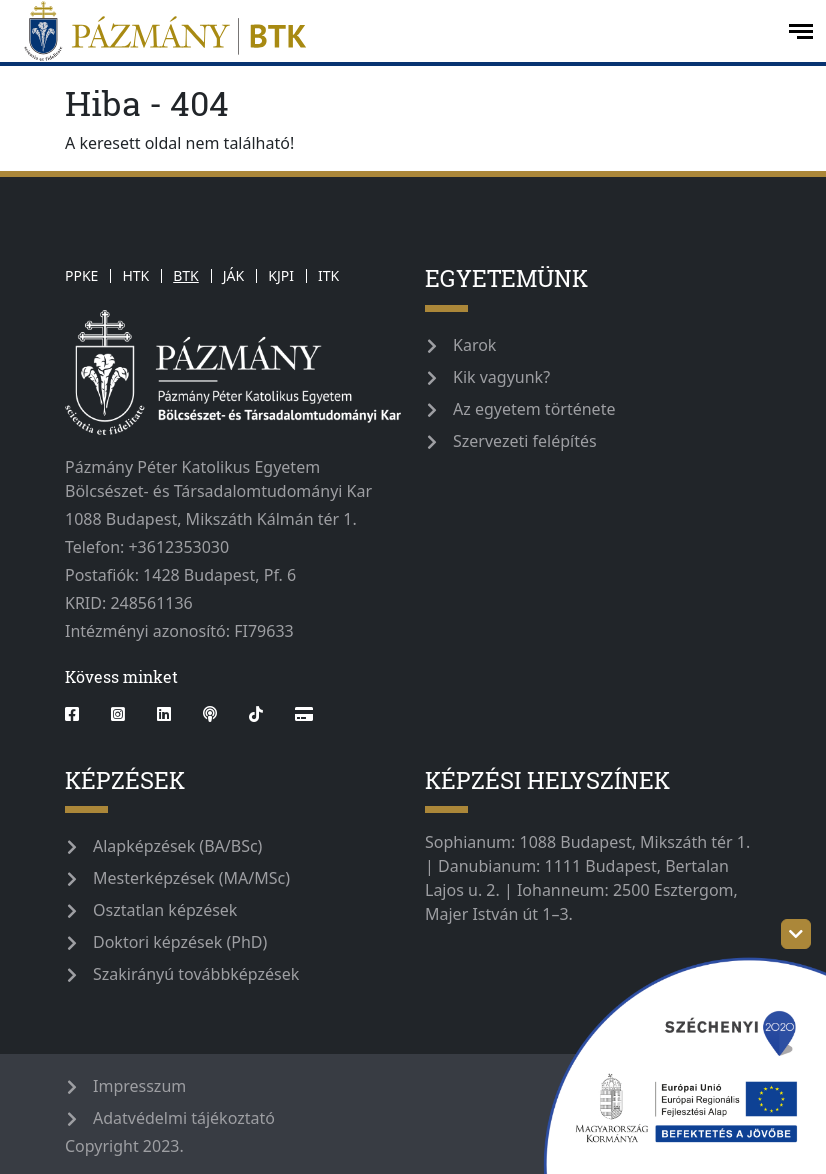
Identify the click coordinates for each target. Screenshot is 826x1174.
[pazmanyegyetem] (392, 31)
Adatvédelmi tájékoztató (184, 1118)
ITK (328, 275)
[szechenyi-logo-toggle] (796, 934)
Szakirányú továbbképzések (196, 974)
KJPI (281, 275)
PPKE (81, 275)
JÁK (233, 275)
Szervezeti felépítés (525, 441)
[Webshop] (304, 714)
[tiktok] (256, 714)
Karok (474, 345)
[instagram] (118, 714)
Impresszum (139, 1086)
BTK (186, 275)
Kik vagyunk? (501, 377)
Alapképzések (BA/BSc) (177, 846)
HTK (135, 275)
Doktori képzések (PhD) (180, 942)
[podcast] (210, 714)
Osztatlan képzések (165, 910)
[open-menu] (801, 31)
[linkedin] (164, 714)
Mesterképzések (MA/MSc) (191, 878)
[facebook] (80, 714)
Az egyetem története (534, 409)
